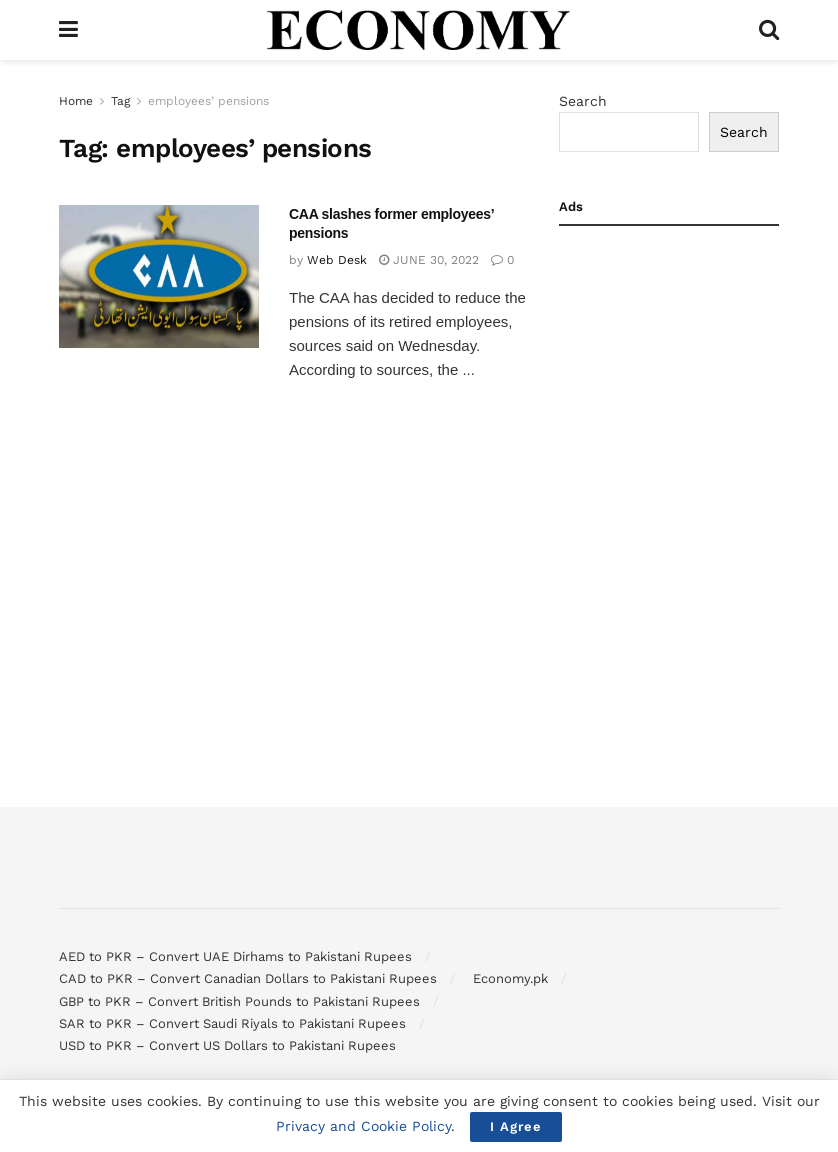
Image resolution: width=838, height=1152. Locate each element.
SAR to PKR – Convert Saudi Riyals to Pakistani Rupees (232, 1023)
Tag (120, 101)
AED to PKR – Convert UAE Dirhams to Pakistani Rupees (235, 956)
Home (76, 101)
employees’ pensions (208, 101)
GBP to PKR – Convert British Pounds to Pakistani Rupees (239, 1001)
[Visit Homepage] (419, 30)
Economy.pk (510, 978)
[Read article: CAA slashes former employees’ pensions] (159, 276)
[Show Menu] (68, 30)
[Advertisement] (669, 346)
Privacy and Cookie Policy (363, 1126)
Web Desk (337, 260)
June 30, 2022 (429, 260)
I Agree (516, 1126)
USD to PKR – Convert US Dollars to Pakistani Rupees (227, 1045)
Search (583, 101)
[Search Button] (769, 30)
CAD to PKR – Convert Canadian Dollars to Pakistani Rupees (248, 978)
